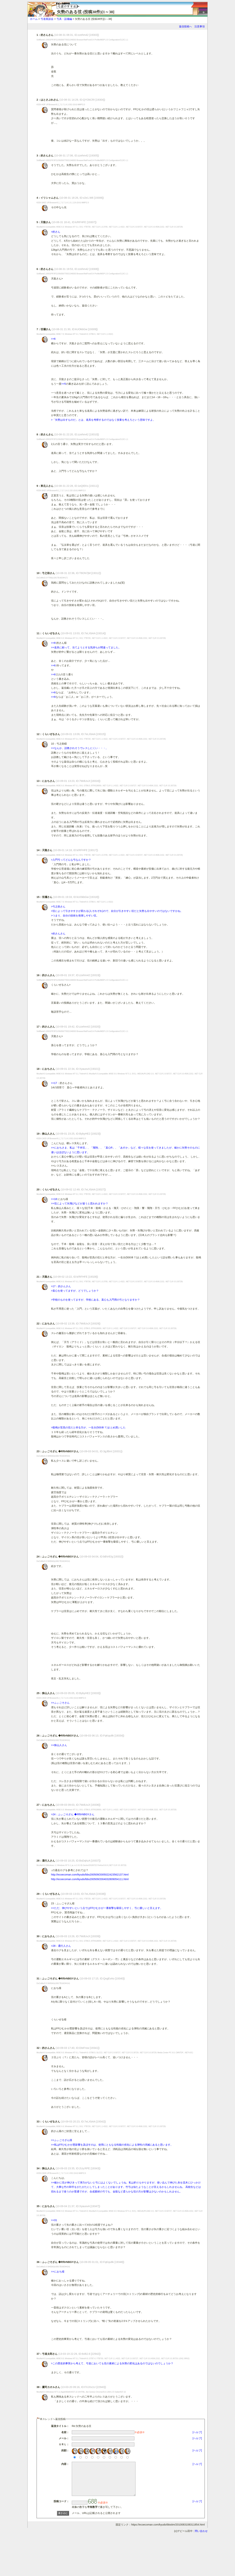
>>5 (63, 383)
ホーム (34, 18)
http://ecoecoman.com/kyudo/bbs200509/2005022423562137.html (90, 1874)
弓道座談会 (47, 18)
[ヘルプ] (197, 2432)
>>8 (53, 642)
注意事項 (199, 26)
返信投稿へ (185, 26)
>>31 (54, 2220)
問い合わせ (201, 2537)
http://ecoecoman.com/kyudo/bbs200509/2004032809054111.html (90, 1879)
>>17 (54, 1083)
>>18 (54, 1199)
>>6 (53, 338)
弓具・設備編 (64, 18)
